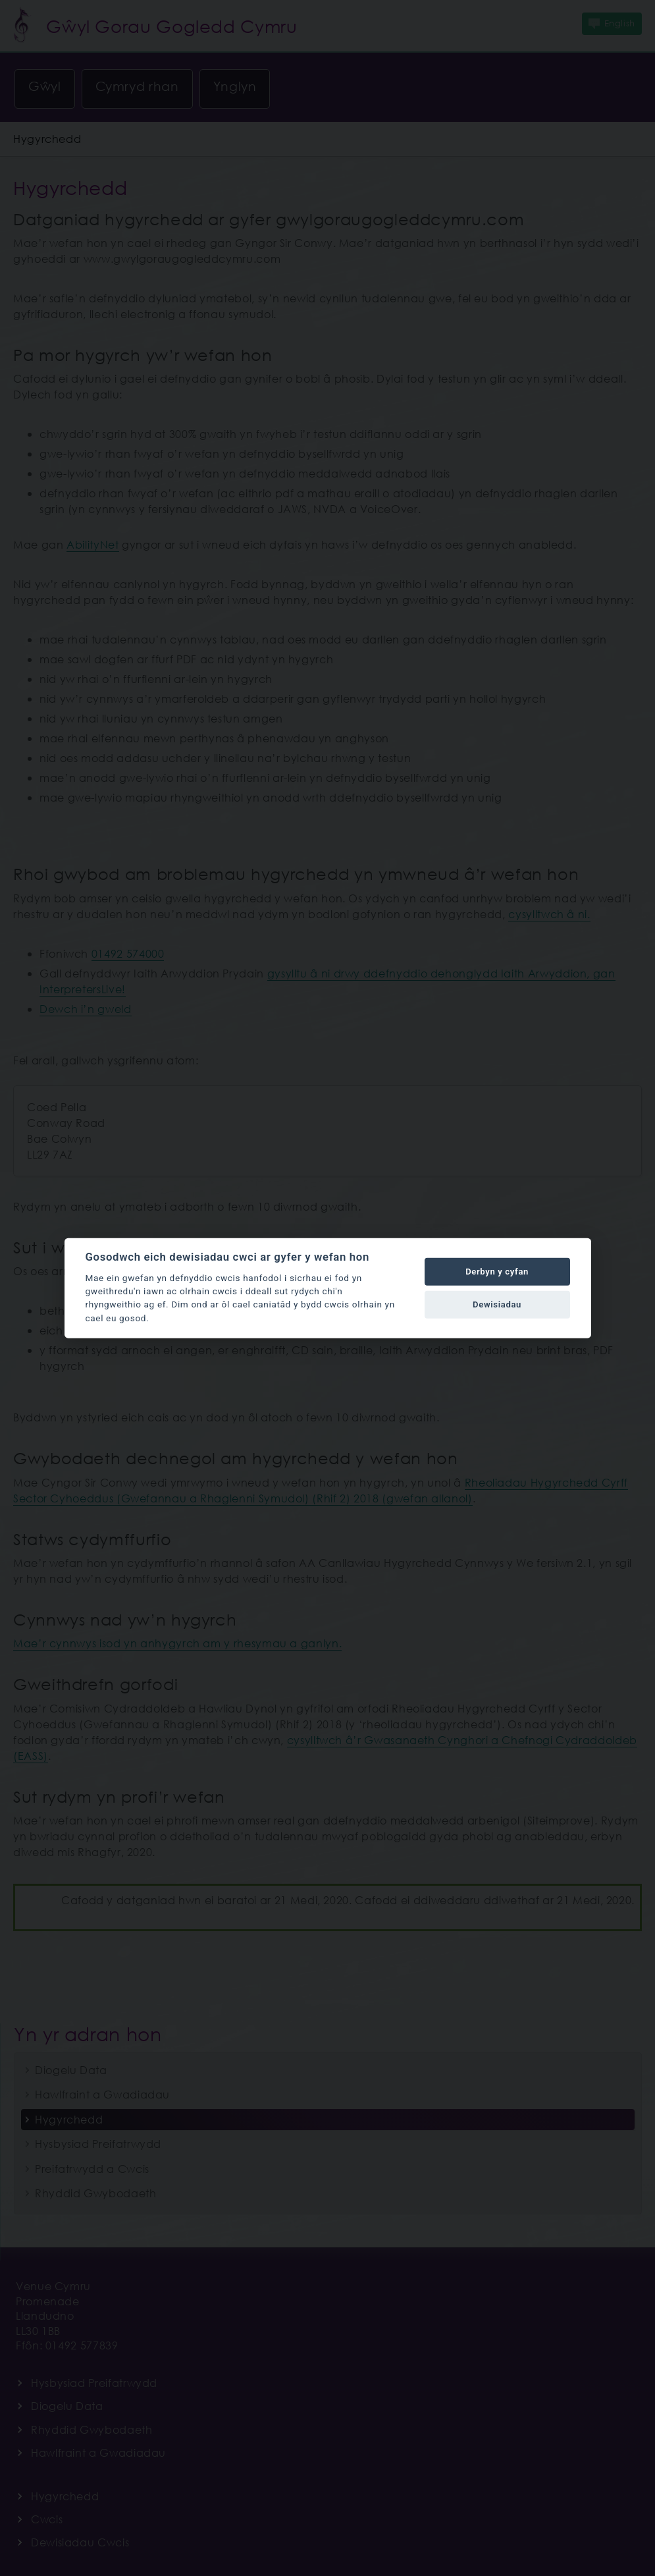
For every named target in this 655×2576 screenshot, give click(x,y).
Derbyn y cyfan (497, 1271)
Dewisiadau (497, 1304)
